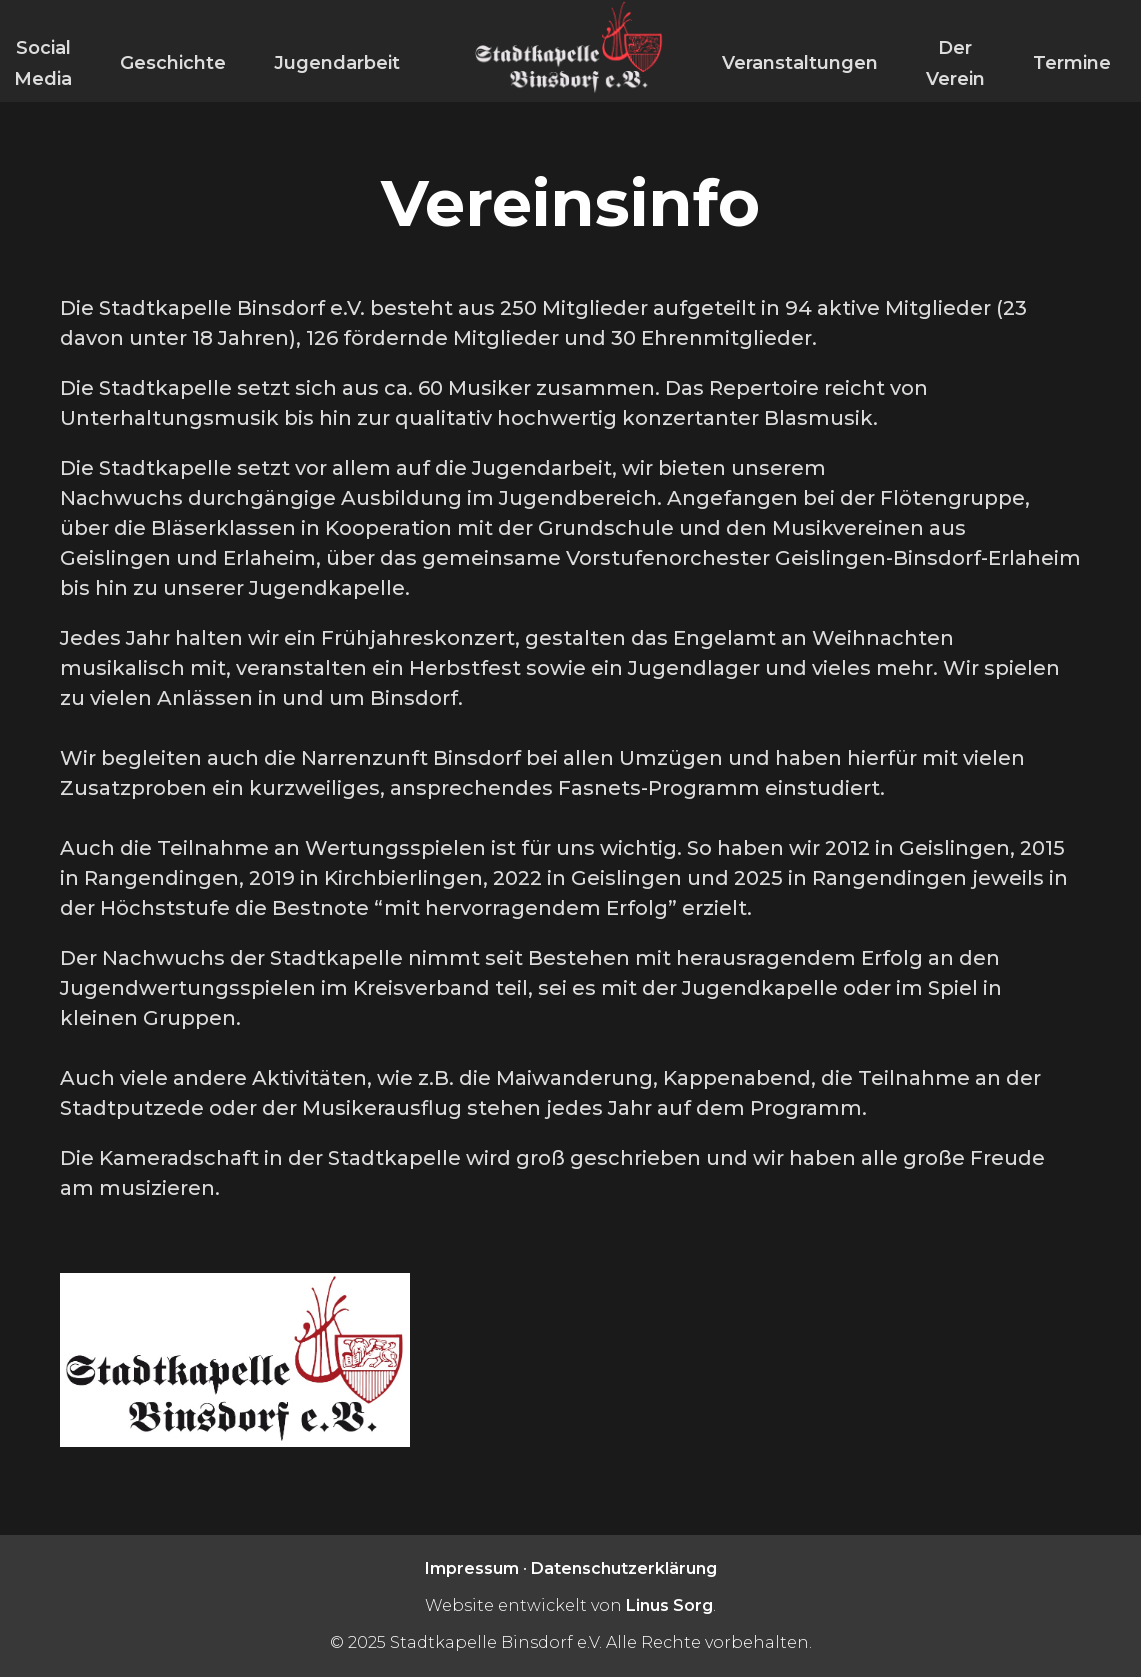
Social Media (43, 63)
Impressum (472, 1568)
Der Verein (955, 63)
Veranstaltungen (800, 63)
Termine (1072, 63)
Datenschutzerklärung (624, 1568)
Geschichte (173, 63)
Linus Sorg (669, 1605)
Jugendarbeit (337, 63)
